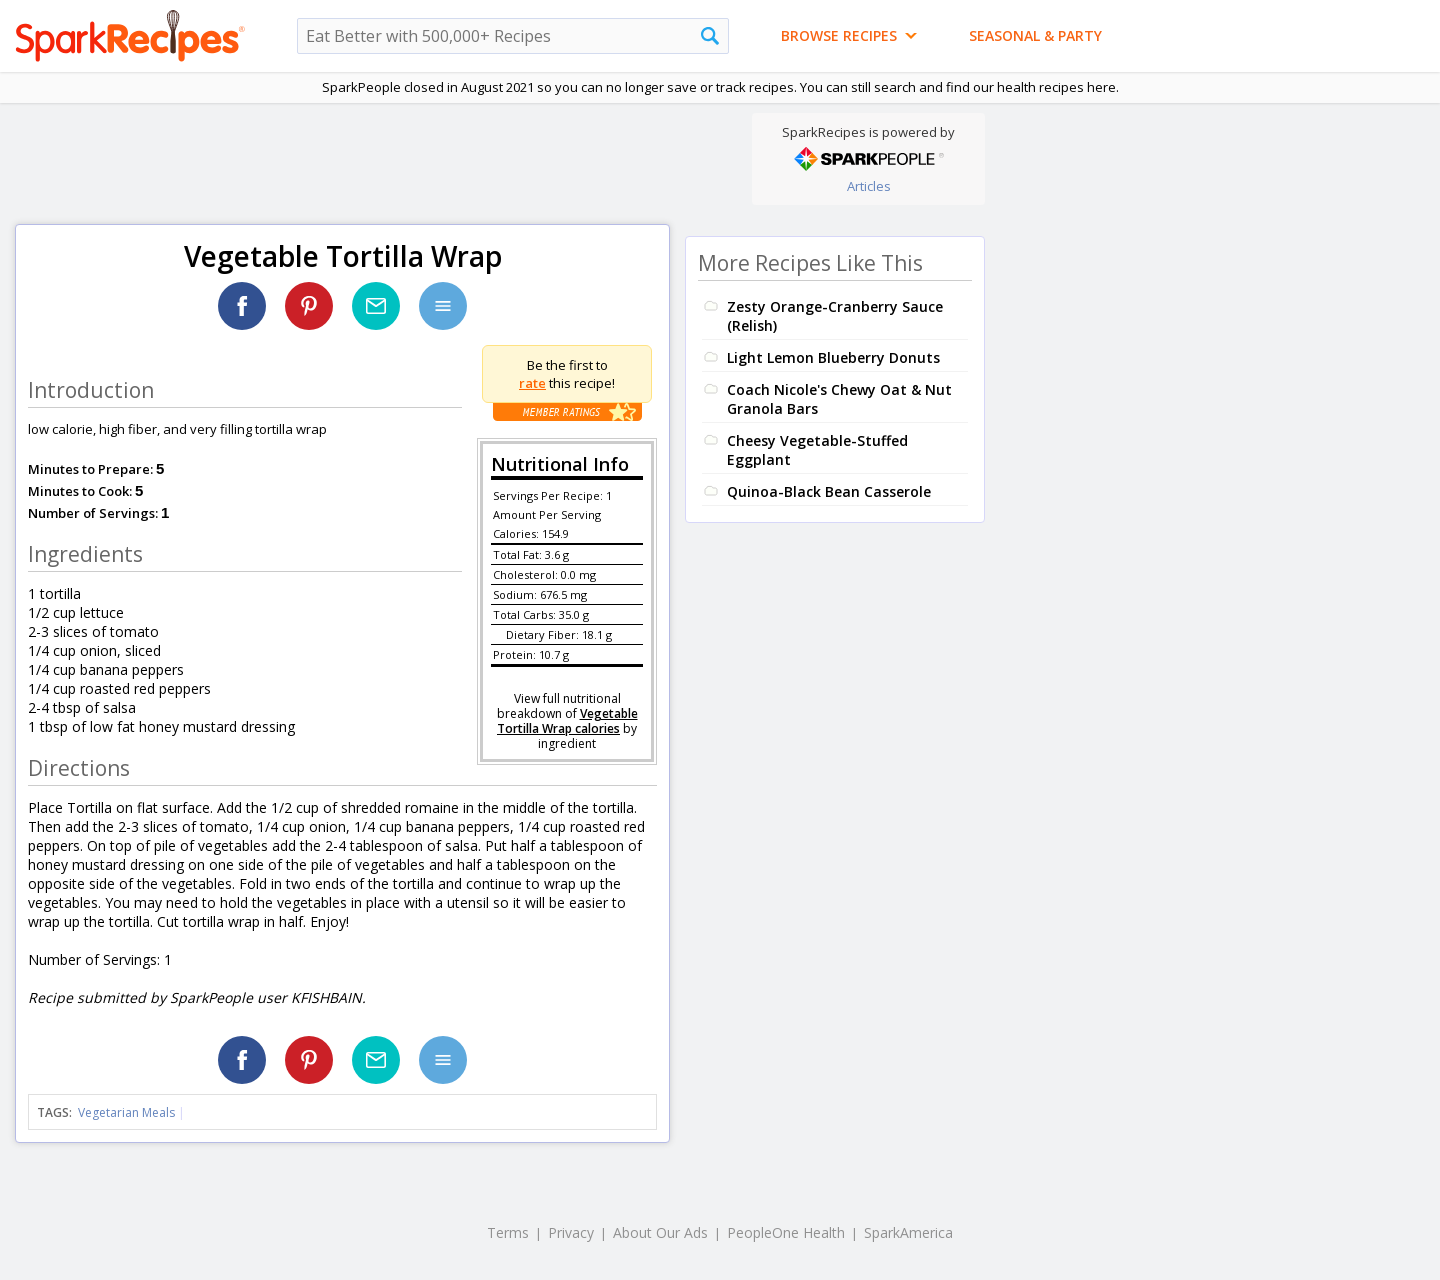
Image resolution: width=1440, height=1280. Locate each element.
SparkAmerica (908, 1232)
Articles (869, 186)
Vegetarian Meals (126, 1112)
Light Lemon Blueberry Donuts (833, 357)
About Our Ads (660, 1232)
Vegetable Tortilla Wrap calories (567, 721)
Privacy (571, 1232)
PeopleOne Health (786, 1232)
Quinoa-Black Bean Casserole (829, 491)
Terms (508, 1232)
